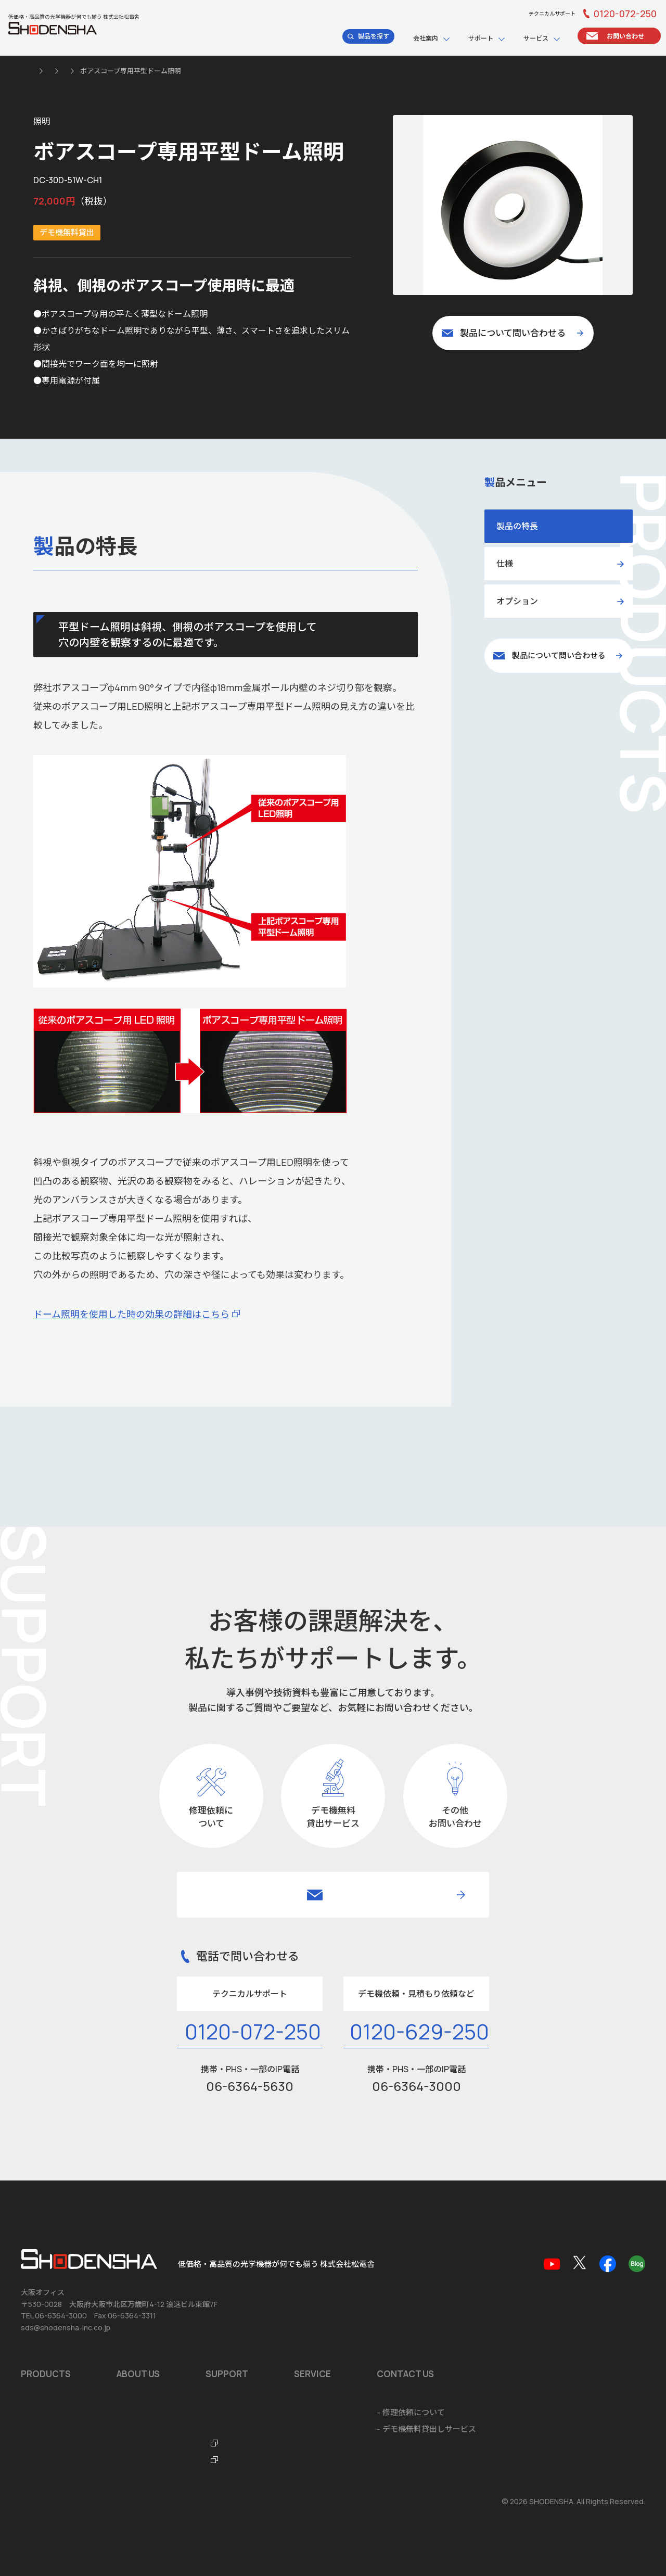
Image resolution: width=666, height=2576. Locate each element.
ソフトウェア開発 (489, 2320)
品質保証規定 (311, 2320)
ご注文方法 (477, 2370)
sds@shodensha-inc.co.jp (65, 2236)
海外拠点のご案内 (148, 2354)
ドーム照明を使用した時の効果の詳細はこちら (131, 1314)
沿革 (124, 2320)
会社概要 (132, 2304)
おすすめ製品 (44, 2320)
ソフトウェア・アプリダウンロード (350, 2304)
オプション (517, 601)
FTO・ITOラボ (314, 2370)
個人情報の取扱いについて (61, 2501)
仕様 (504, 563)
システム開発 (481, 2337)
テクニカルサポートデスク (334, 2337)
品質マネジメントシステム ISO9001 (179, 2337)
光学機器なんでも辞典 (326, 2354)
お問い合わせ (44, 2429)
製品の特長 (517, 526)
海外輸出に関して (489, 2354)
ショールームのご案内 (497, 2304)
